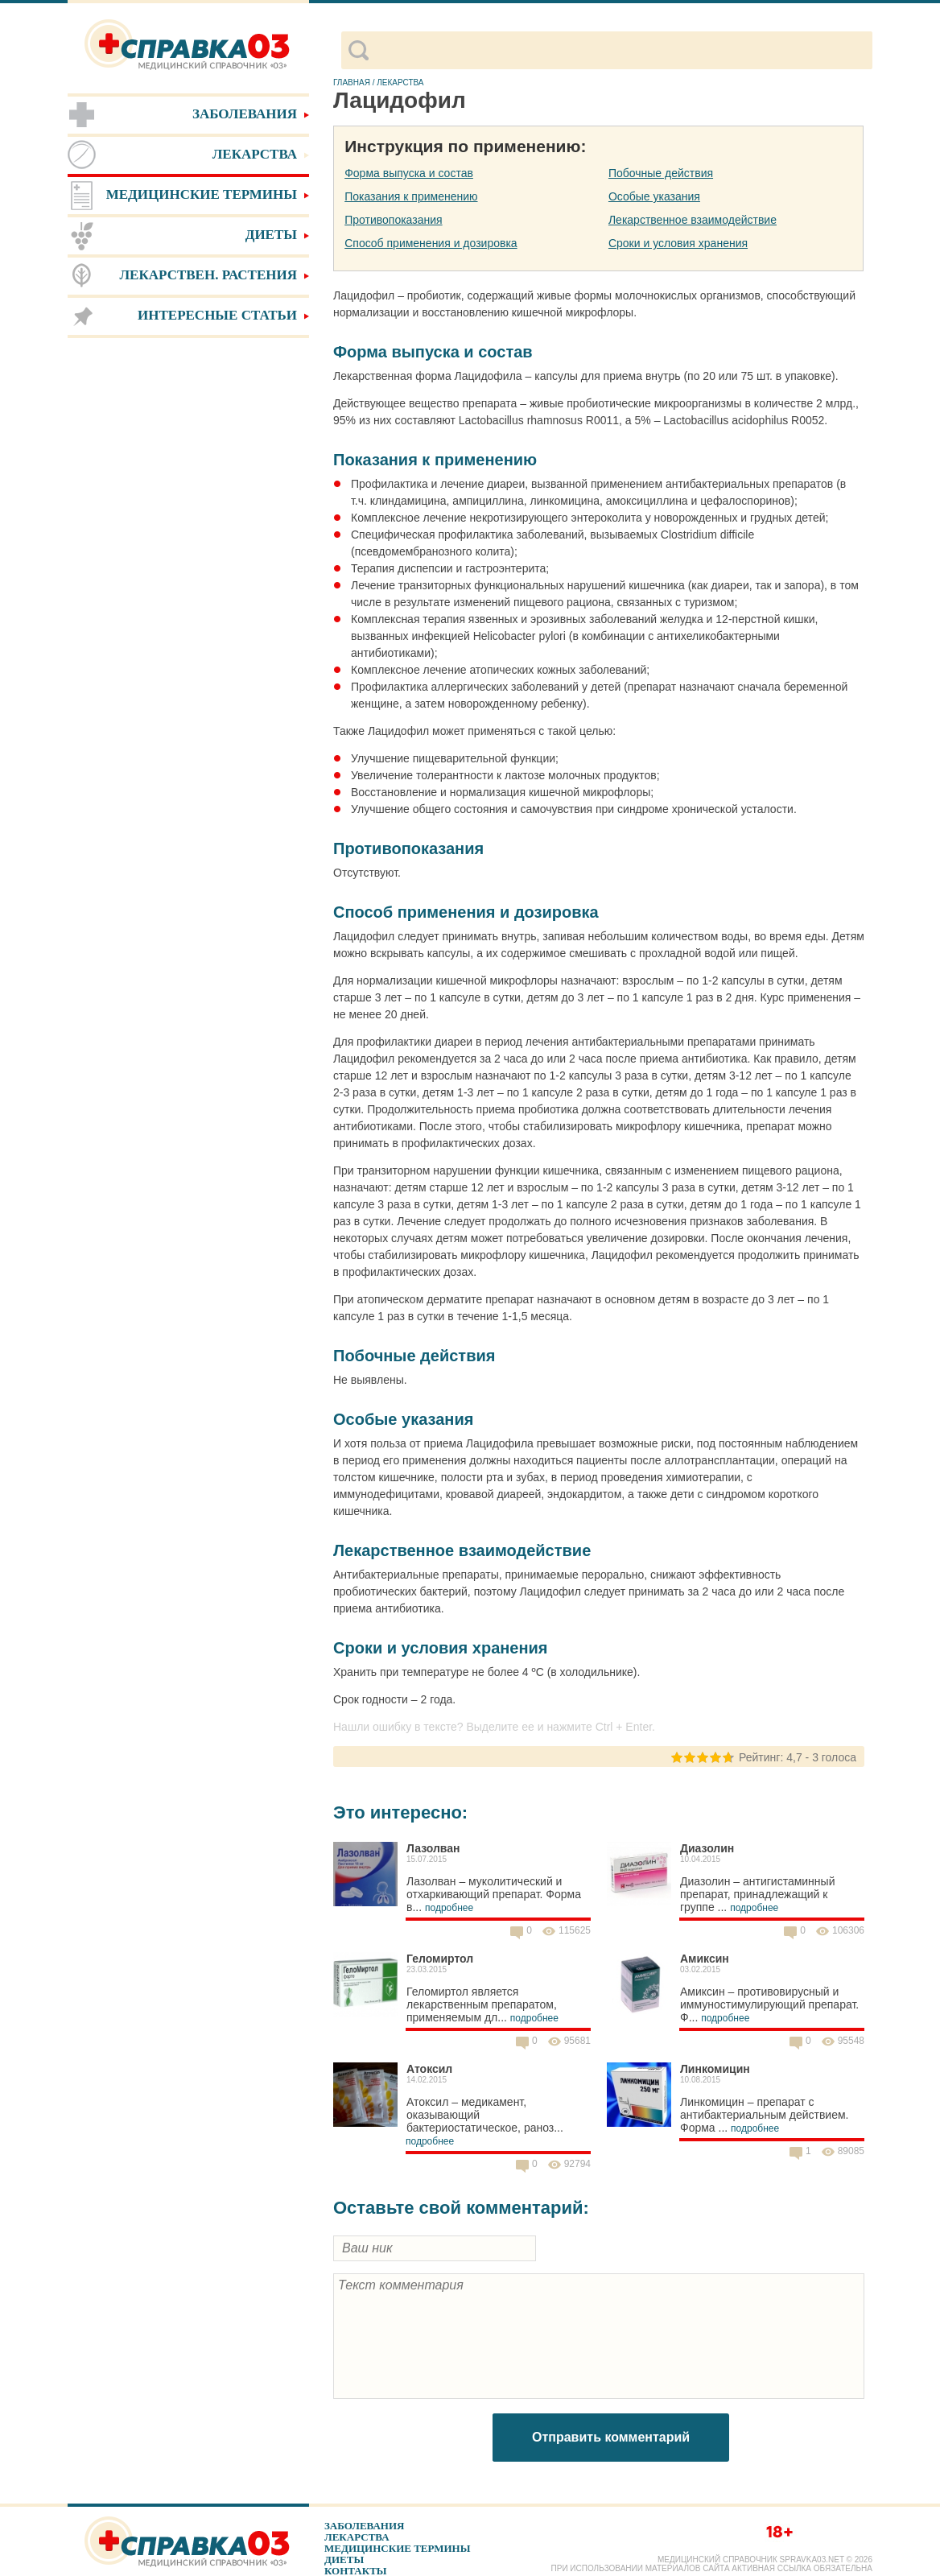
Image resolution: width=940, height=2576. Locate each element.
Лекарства (357, 2537)
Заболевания (364, 2526)
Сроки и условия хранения (678, 243)
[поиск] (620, 50)
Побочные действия (660, 173)
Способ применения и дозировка (430, 243)
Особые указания (654, 196)
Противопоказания (393, 219)
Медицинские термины (397, 2548)
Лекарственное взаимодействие (692, 219)
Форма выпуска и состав (408, 173)
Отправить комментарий (611, 2437)
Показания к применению (410, 196)
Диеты (344, 2559)
